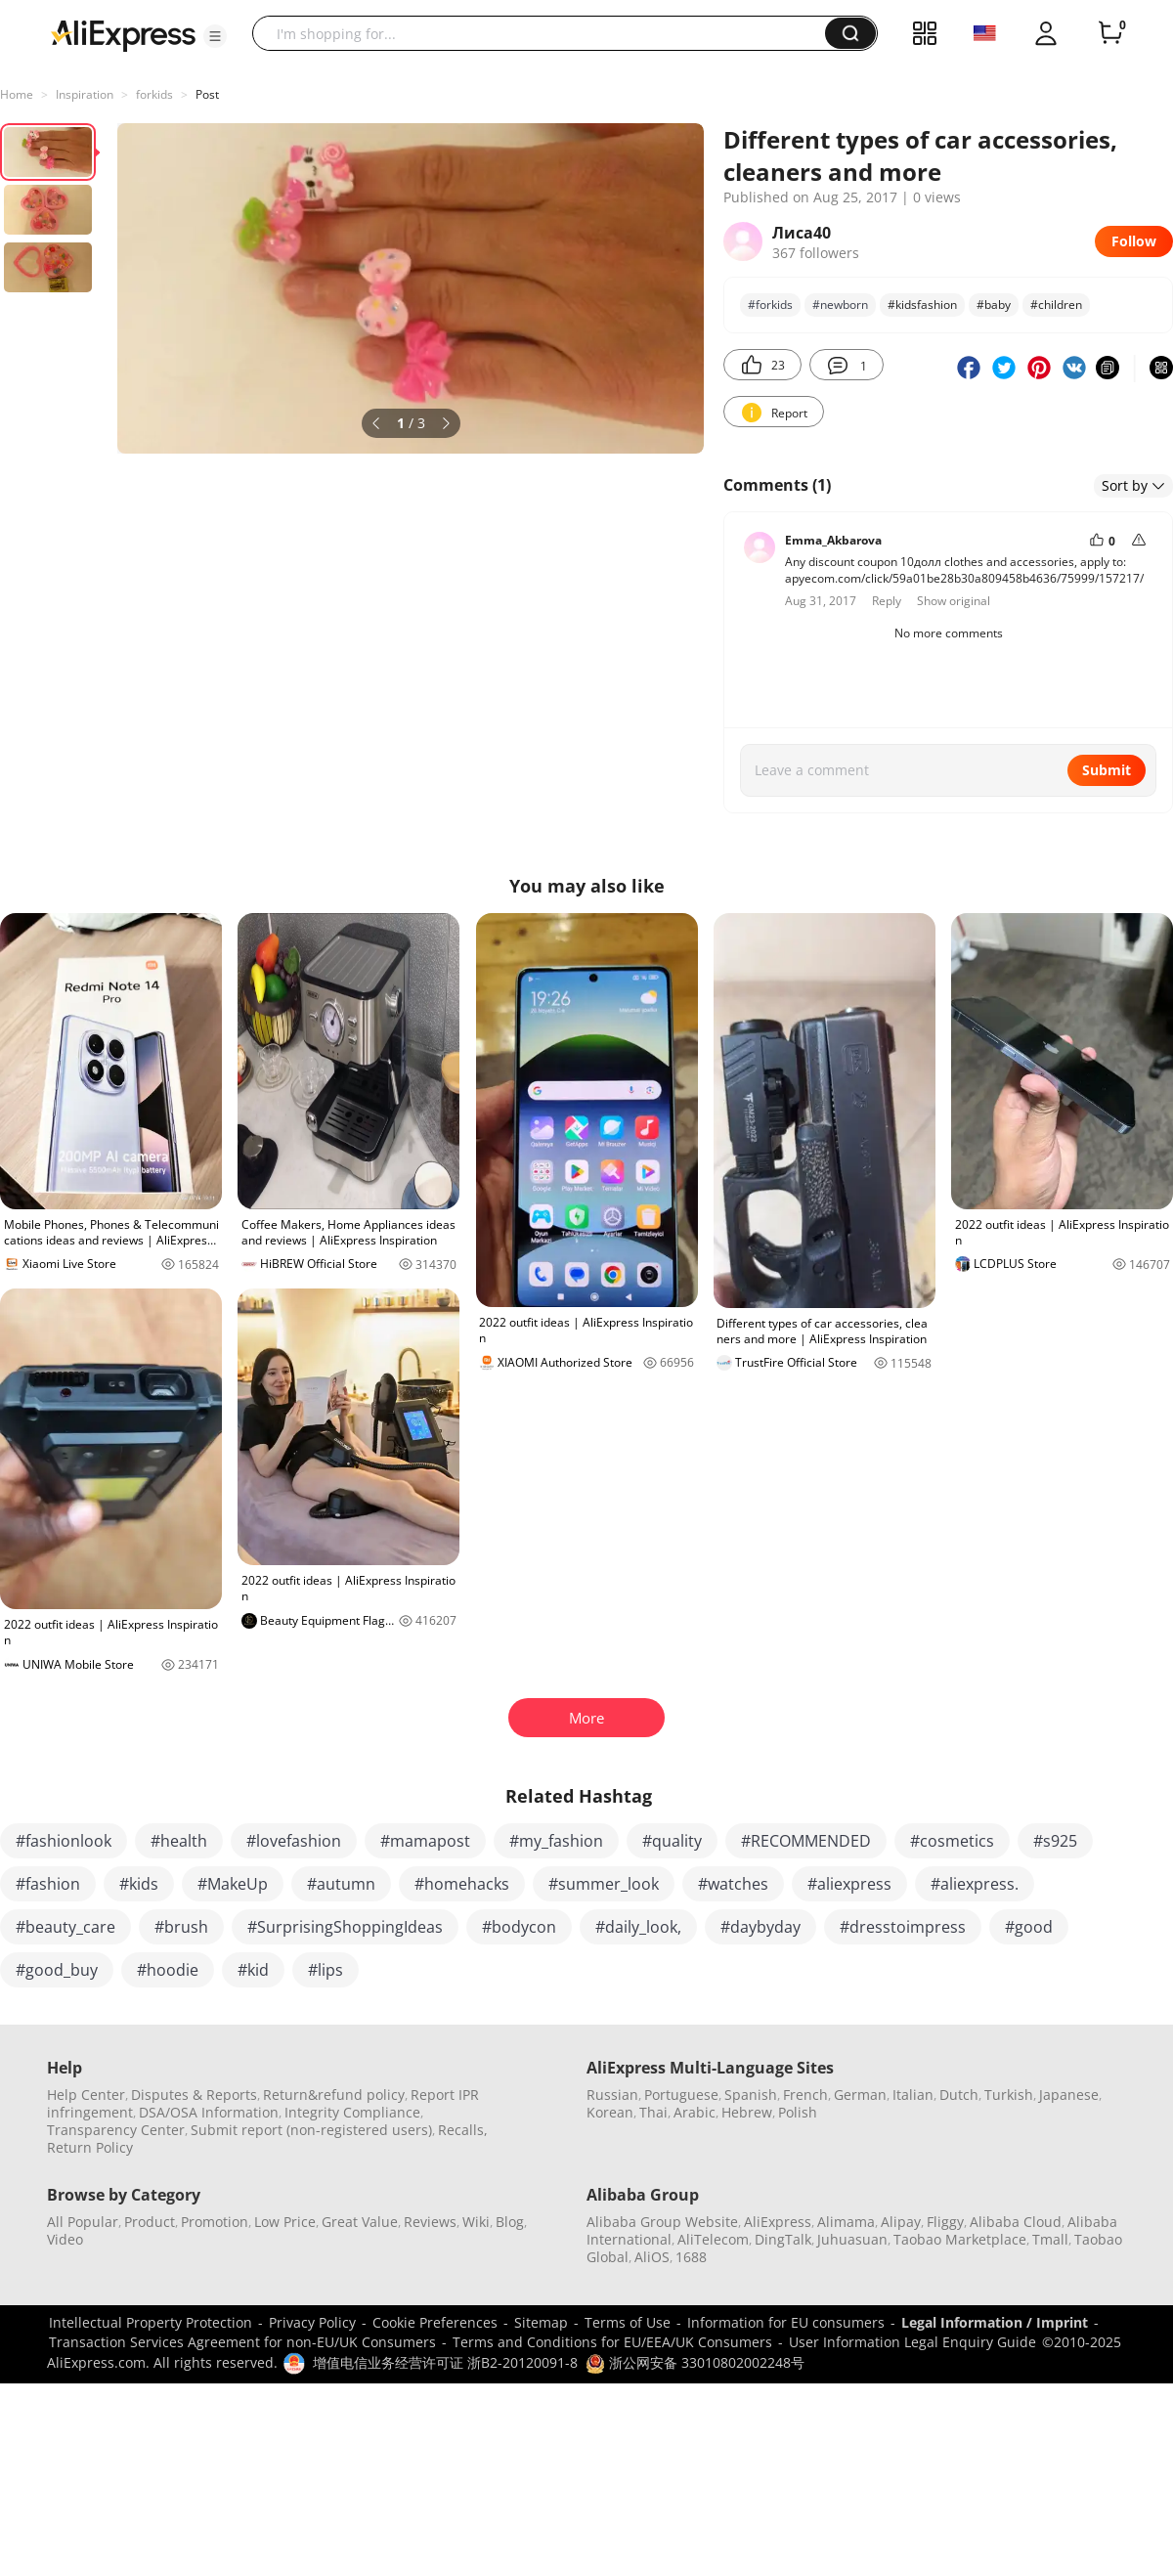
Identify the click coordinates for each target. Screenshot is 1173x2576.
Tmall (1050, 2239)
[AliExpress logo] (123, 34)
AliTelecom (713, 2239)
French (805, 2094)
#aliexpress (849, 1884)
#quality (672, 1841)
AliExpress (777, 2221)
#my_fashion (556, 1841)
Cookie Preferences (435, 2322)
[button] (215, 36)
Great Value (360, 2221)
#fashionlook (63, 1841)
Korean (609, 2112)
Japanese (1069, 2094)
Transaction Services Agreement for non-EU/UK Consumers (242, 2342)
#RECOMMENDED (806, 1841)
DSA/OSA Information (209, 2112)
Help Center (86, 2094)
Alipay (901, 2221)
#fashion (48, 1884)
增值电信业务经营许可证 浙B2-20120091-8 (445, 2362)
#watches (733, 1884)
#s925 (1055, 1841)
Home (16, 94)
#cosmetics (952, 1841)
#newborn (840, 304)
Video (65, 2239)
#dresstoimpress (903, 1927)
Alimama (846, 2221)
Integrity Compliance (352, 2112)
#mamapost (425, 1841)
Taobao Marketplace (959, 2239)
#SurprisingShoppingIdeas (345, 1927)
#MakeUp (232, 1884)
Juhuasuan (852, 2239)
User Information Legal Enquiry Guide (912, 2342)
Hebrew (746, 2112)
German (860, 2094)
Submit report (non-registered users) (311, 2129)
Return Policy (90, 2147)
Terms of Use (628, 2322)
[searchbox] (546, 33)
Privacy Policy (312, 2322)
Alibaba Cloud (1016, 2221)
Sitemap (541, 2322)
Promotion (214, 2221)
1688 (691, 2257)
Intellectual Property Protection (150, 2322)
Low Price (285, 2221)
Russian (612, 2094)
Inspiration (84, 94)
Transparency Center (116, 2129)
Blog (510, 2221)
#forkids (770, 304)
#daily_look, (638, 1927)
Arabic (694, 2112)
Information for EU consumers (786, 2322)
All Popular (82, 2221)
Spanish (750, 2094)
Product (149, 2221)
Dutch (958, 2094)
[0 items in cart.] (1110, 33)
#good (1029, 1927)
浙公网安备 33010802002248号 (695, 2362)
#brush (181, 1927)
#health (179, 1841)
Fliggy (945, 2221)
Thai (653, 2112)
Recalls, (463, 2129)
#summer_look (603, 1884)
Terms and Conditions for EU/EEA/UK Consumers (612, 2342)
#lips (325, 1970)
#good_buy (57, 1970)
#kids (138, 1884)
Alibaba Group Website (662, 2221)
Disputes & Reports (194, 2094)
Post (207, 94)
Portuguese (681, 2094)
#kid (253, 1970)
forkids (154, 94)
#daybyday (760, 1927)
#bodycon (519, 1927)
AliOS (652, 2257)
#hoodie (167, 1970)
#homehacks (461, 1884)
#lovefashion (293, 1841)
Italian (913, 2094)
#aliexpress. (975, 1884)
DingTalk (783, 2239)
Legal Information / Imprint (994, 2322)
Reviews (430, 2221)
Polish (797, 2112)
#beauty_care (65, 1927)
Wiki (476, 2221)
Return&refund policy (334, 2094)
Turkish (1008, 2094)
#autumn (341, 1884)
